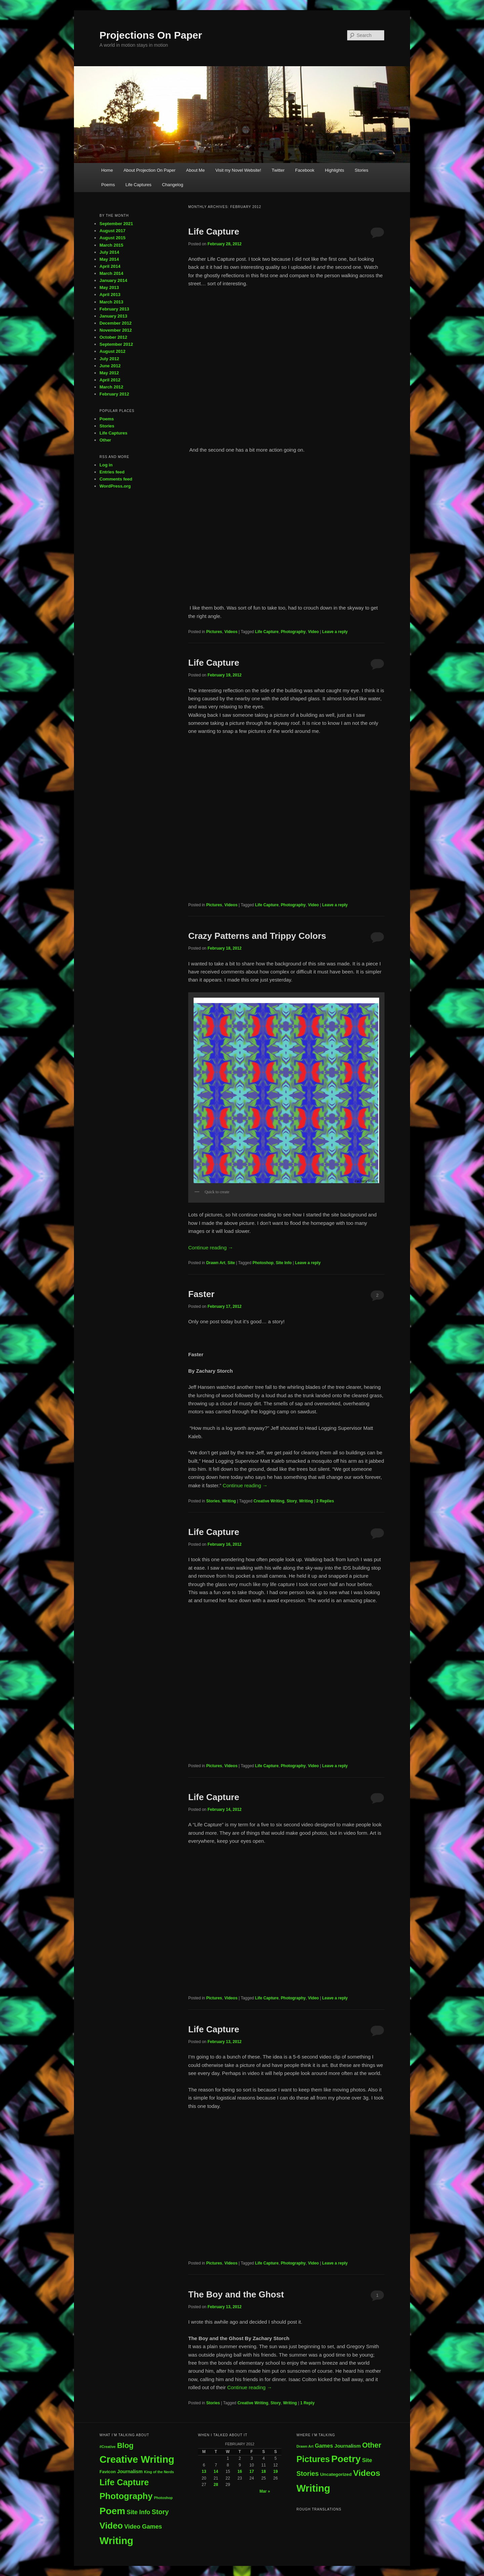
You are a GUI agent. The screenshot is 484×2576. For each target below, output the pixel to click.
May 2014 (109, 259)
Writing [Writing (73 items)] (116, 2540)
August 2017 (112, 230)
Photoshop (263, 1262)
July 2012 (109, 358)
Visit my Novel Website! (238, 170)
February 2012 (114, 394)
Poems (108, 184)
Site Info (284, 1262)
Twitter (278, 170)
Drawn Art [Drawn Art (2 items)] (305, 2446)
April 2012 (109, 379)
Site (231, 1262)
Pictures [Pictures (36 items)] (313, 2459)
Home (107, 170)
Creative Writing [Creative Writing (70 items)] (136, 2459)
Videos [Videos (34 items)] (366, 2473)
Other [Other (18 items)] (371, 2445)
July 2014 (109, 252)
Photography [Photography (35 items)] (126, 2496)
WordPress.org (115, 486)
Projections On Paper (150, 35)
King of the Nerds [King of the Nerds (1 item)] (159, 2472)
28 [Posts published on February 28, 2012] (216, 2484)
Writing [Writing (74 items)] (313, 2488)
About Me (195, 170)
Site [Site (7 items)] (367, 2460)
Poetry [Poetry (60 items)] (346, 2459)
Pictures (214, 631)
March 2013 (111, 301)
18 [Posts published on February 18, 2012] (263, 2471)
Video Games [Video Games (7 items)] (143, 2526)
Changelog (172, 184)
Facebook (304, 170)
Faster (201, 1294)
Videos (230, 631)
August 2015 (112, 237)
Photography (293, 631)
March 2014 (111, 273)
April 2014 (109, 266)
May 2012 (109, 372)
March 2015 (111, 245)
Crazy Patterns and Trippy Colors (257, 936)
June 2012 (110, 365)
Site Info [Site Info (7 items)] (138, 2512)
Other (105, 440)
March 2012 (111, 386)
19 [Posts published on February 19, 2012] (275, 2471)
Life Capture (213, 231)
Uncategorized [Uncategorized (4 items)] (336, 2474)
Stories (361, 170)
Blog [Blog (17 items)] (125, 2445)
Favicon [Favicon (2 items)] (107, 2471)
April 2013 (109, 294)
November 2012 (115, 330)
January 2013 (113, 316)
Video (313, 631)
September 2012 (116, 344)
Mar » (264, 2491)
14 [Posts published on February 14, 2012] (216, 2471)
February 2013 (114, 308)
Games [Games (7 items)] (324, 2446)
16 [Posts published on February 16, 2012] (240, 2471)
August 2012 (112, 351)
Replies (325, 1501)
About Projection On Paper (149, 170)
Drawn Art (215, 1262)
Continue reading (210, 1247)
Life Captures (138, 184)
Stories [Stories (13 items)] (307, 2473)
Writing (229, 1501)
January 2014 (113, 280)
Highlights (334, 170)
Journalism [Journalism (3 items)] (130, 2471)
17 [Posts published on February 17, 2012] (251, 2471)
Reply (307, 2403)
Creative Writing (268, 1501)
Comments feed (115, 479)
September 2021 (116, 223)
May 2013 (109, 287)
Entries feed (111, 471)
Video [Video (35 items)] (111, 2525)
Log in (106, 464)
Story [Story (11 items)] (160, 2512)
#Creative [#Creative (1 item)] (107, 2447)
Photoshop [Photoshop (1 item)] (163, 2498)
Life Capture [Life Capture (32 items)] (124, 2482)
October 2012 (113, 337)
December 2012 (115, 323)
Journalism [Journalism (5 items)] (347, 2446)
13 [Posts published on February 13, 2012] (204, 2471)
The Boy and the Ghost (236, 2294)
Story (292, 1501)
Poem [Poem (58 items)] (112, 2511)
